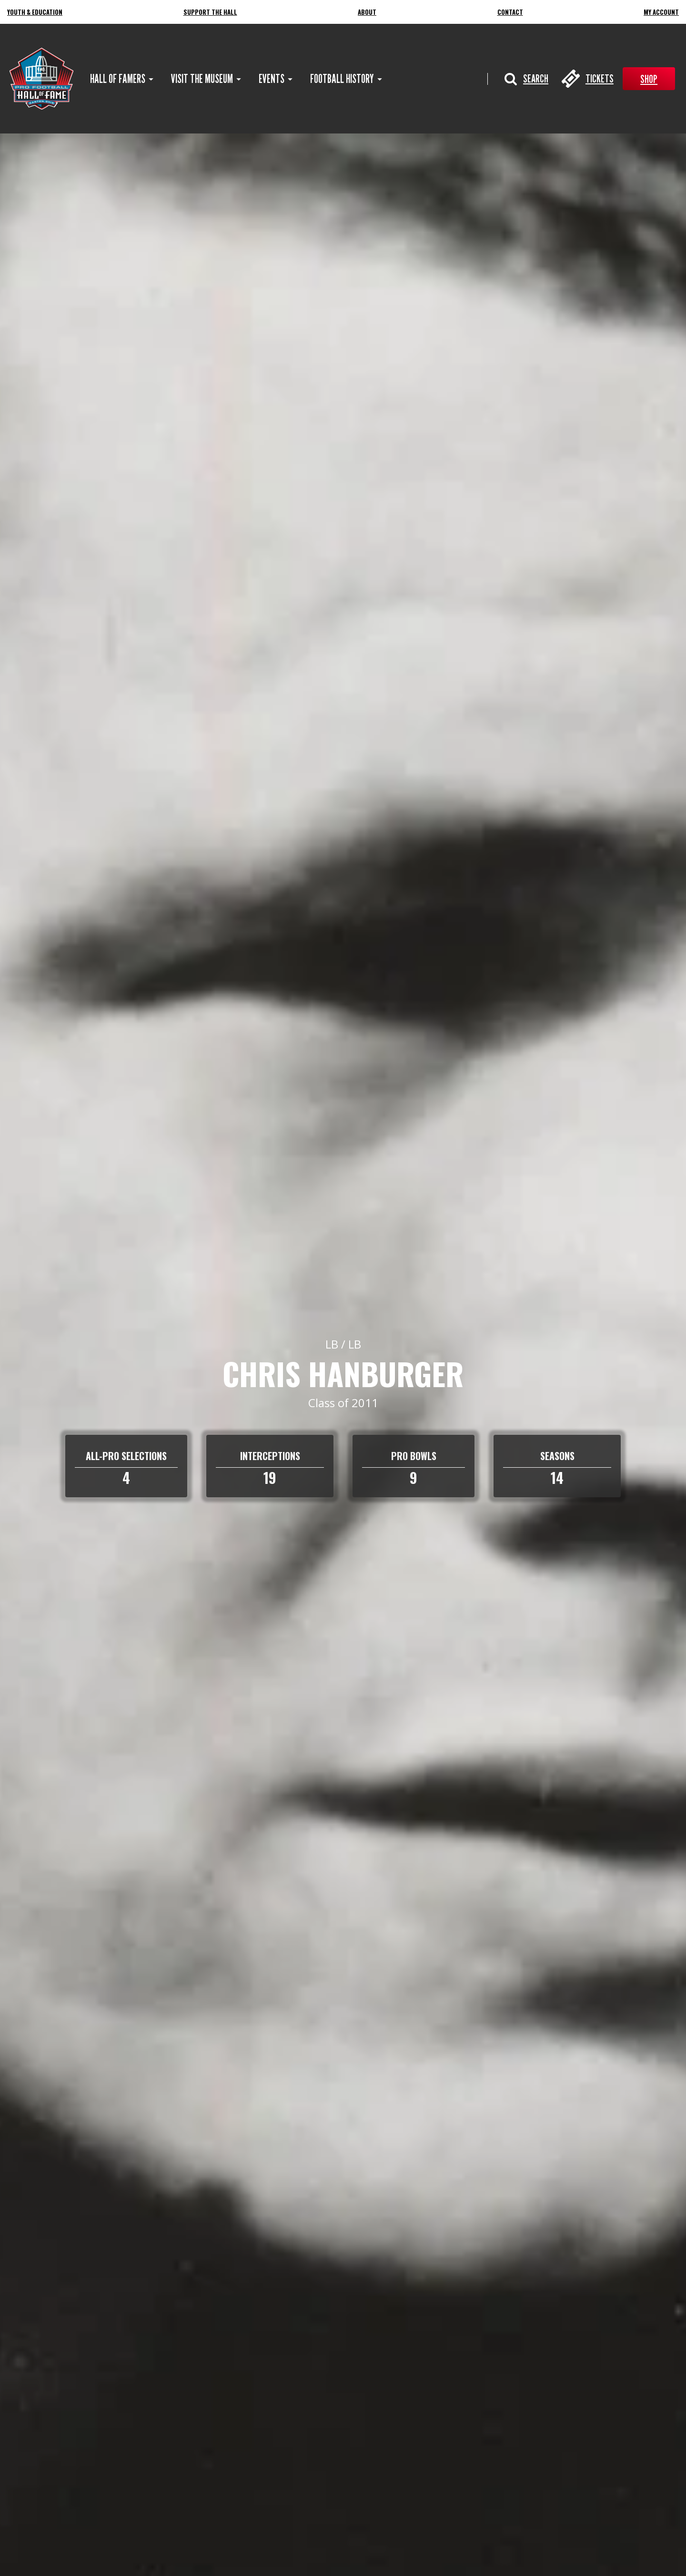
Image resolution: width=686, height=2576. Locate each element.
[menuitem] (117, 78)
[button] (526, 78)
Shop (648, 79)
